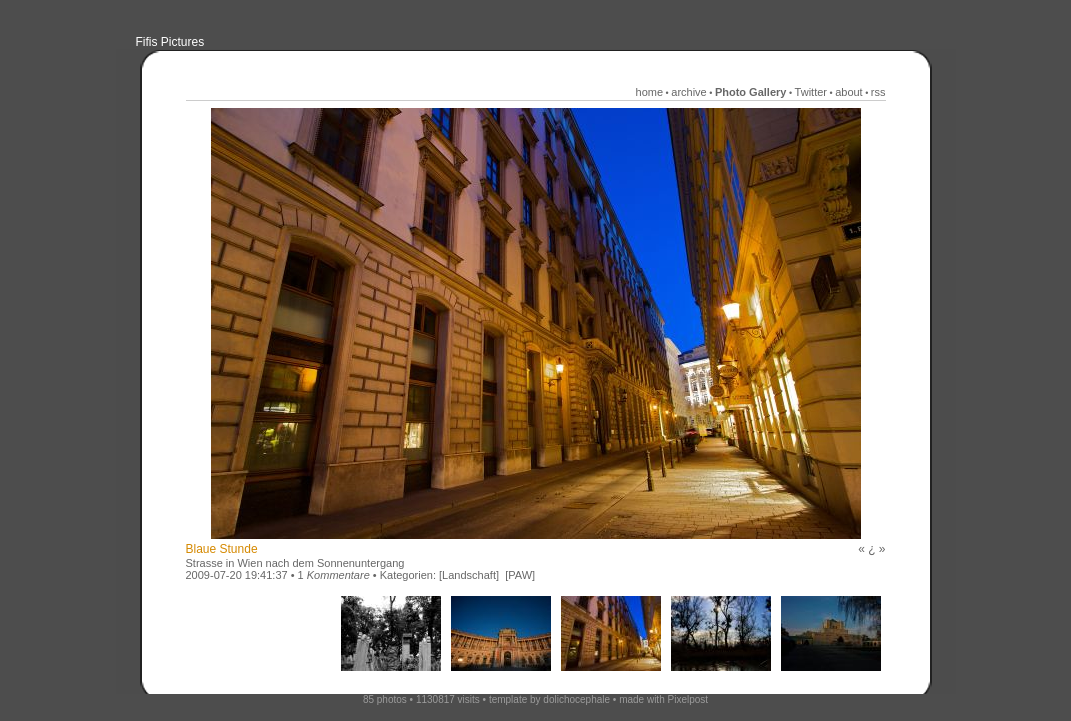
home (650, 92)
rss (878, 92)
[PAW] (520, 575)
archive (688, 92)
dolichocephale (576, 699)
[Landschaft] (469, 575)
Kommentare (338, 575)
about (849, 92)
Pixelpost (688, 699)
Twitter (811, 92)
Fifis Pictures (170, 42)
